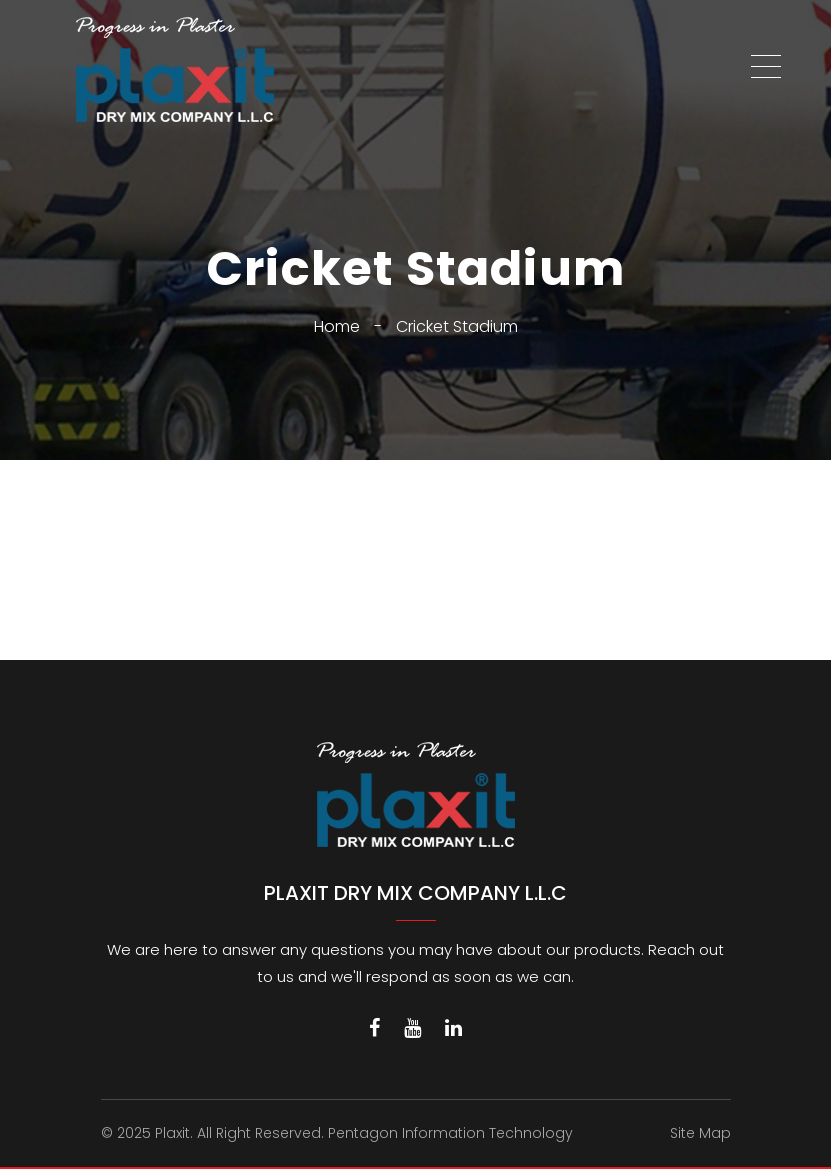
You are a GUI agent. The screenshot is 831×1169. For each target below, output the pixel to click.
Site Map (700, 1133)
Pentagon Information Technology (450, 1133)
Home (337, 326)
